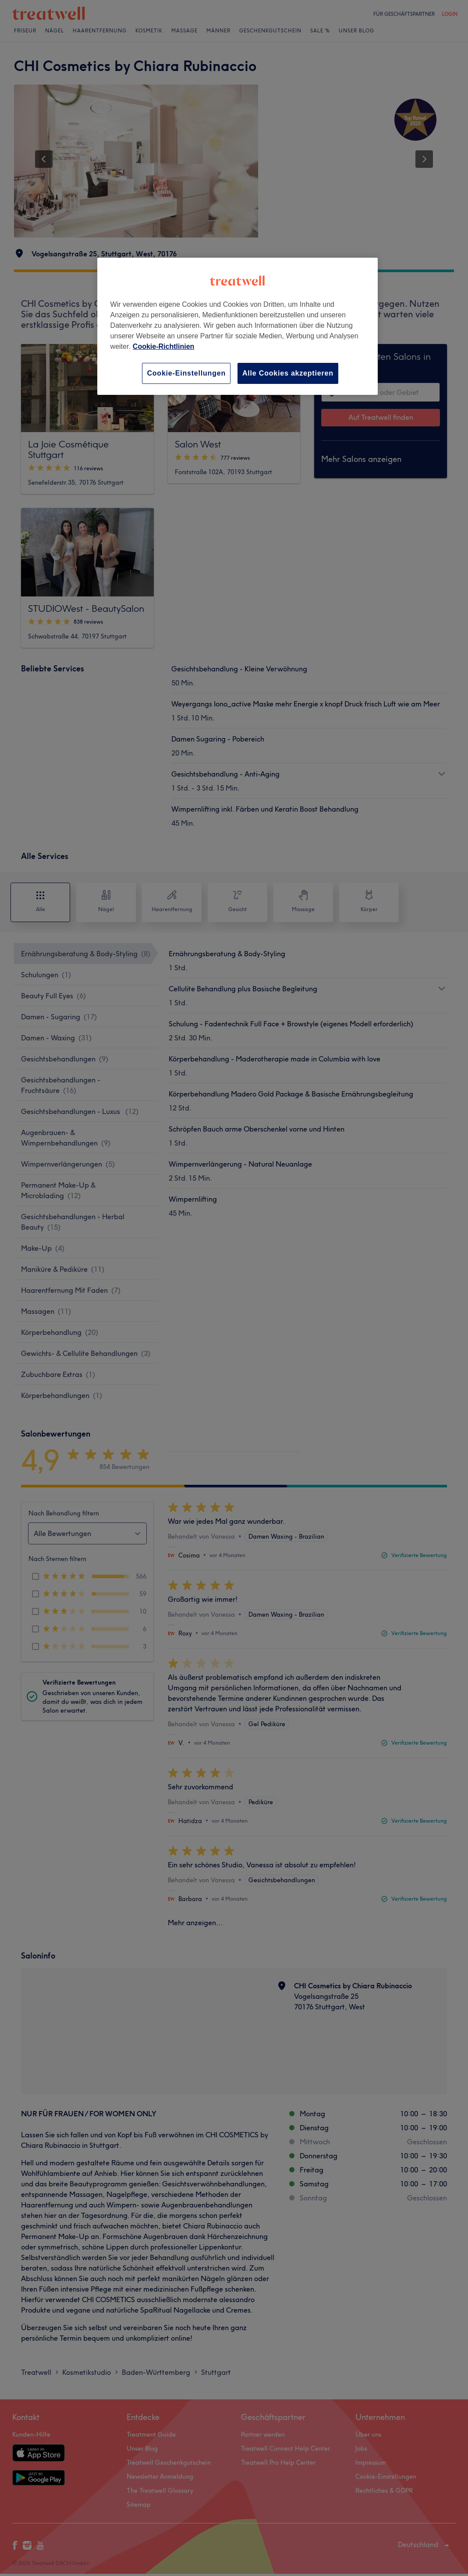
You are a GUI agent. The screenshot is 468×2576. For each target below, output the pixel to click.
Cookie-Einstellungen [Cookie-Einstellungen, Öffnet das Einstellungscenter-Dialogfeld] (186, 373)
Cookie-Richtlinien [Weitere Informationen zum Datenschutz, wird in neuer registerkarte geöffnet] (163, 346)
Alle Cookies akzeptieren (287, 373)
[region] (237, 326)
